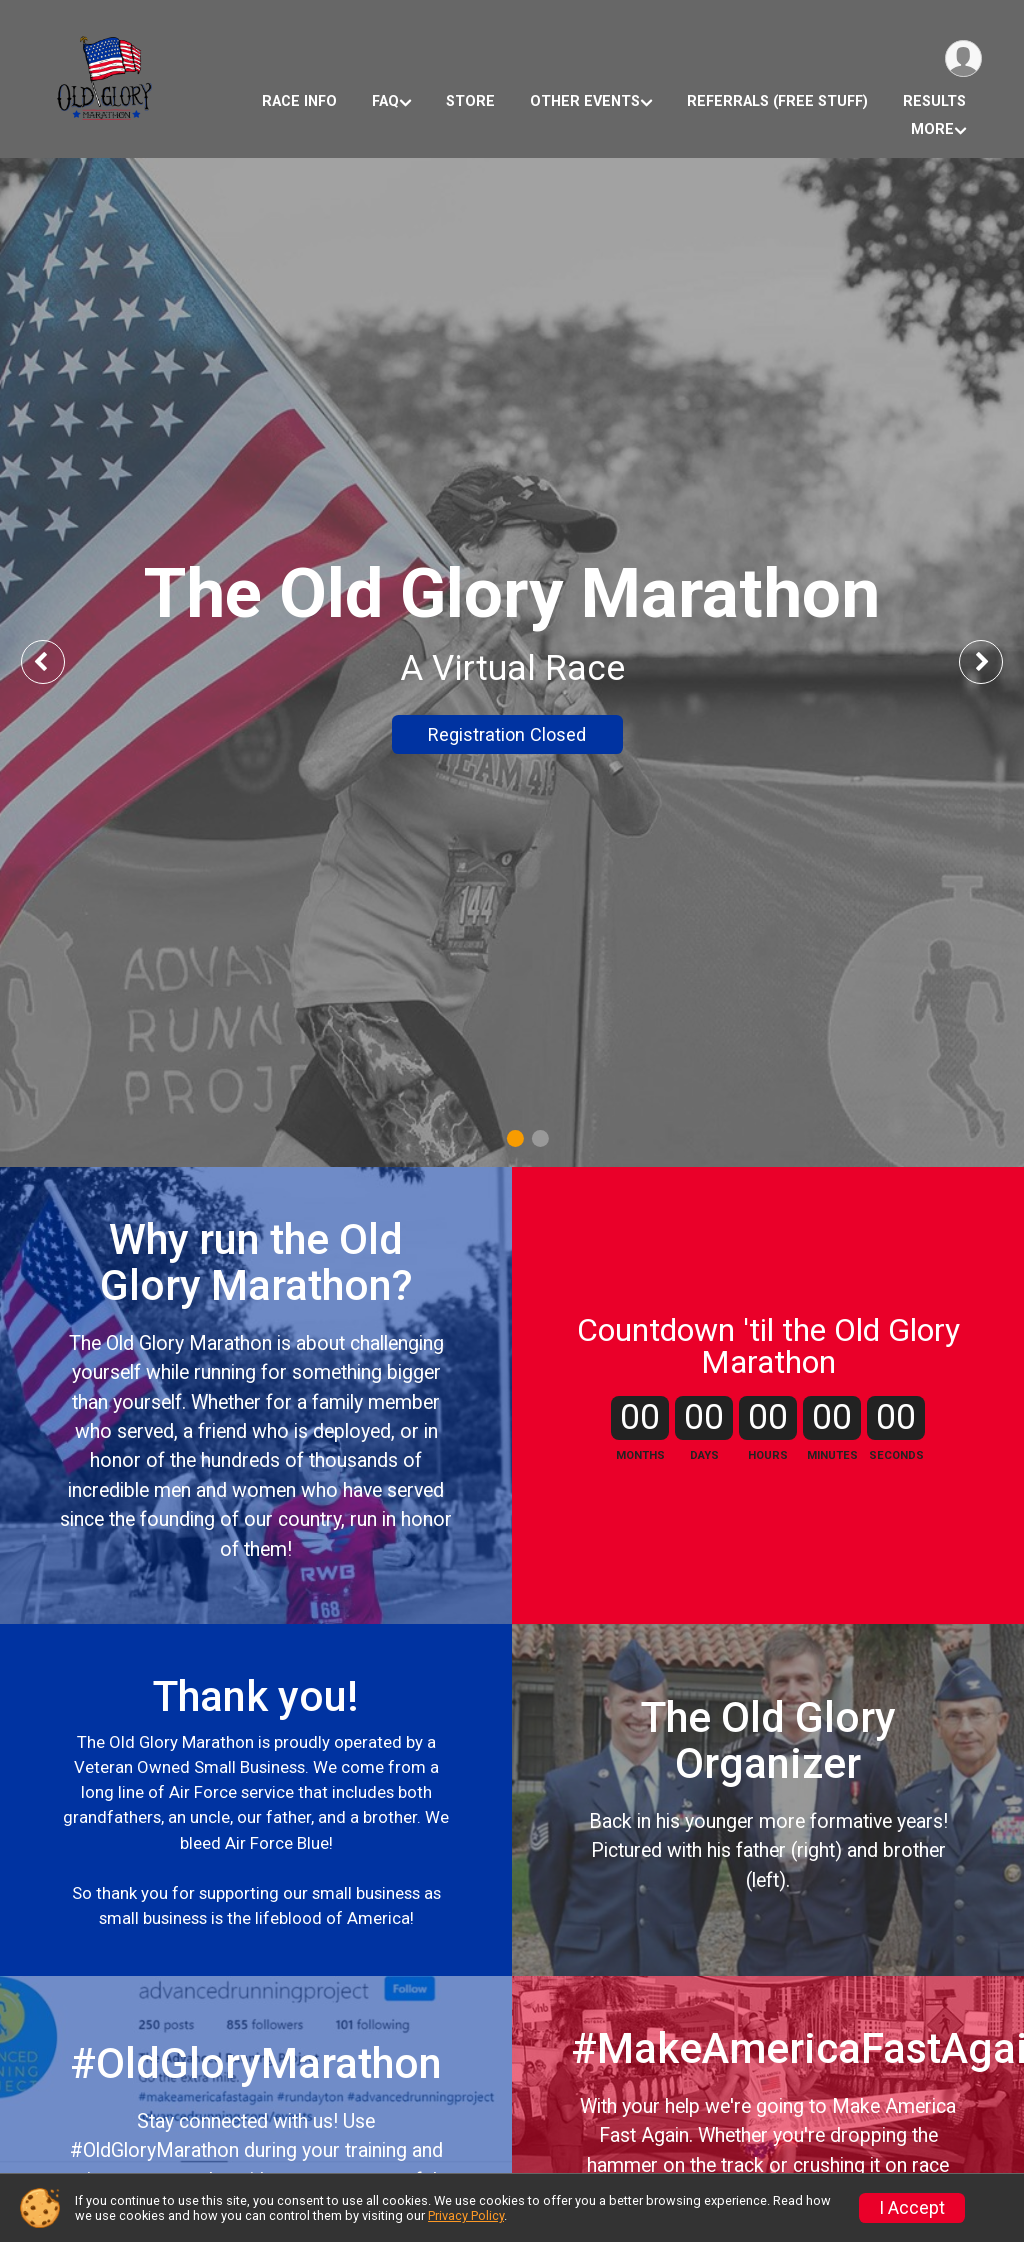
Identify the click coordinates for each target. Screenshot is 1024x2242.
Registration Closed (507, 734)
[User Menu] (963, 58)
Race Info (299, 101)
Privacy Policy (466, 2215)
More (932, 129)
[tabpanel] (512, 662)
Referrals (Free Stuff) (777, 101)
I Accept (912, 2208)
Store (470, 101)
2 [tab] (540, 1138)
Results (934, 101)
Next (996, 661)
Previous (57, 661)
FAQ (385, 101)
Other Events (585, 101)
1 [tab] (515, 1138)
